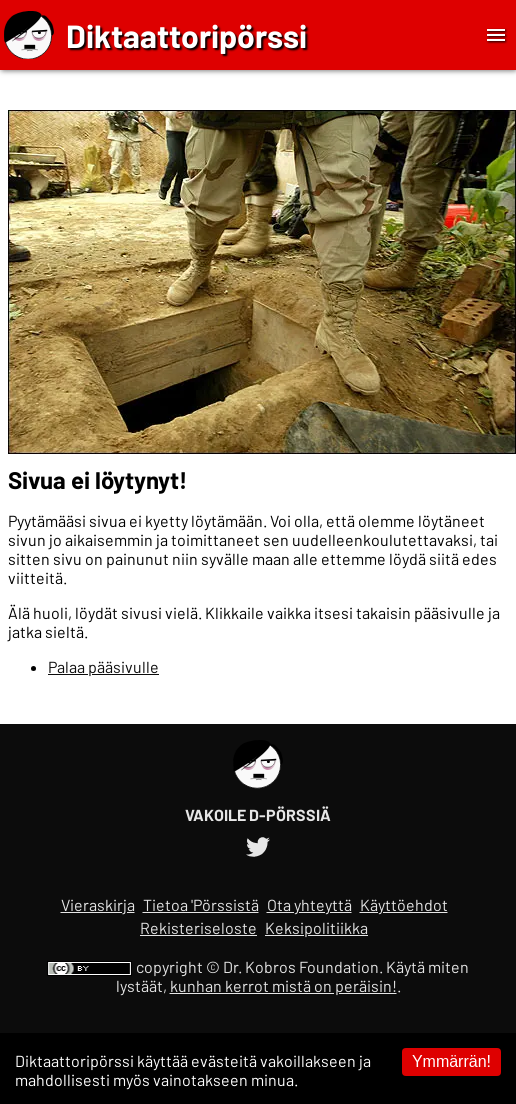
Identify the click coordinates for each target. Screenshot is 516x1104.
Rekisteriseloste (198, 927)
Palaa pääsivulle (103, 666)
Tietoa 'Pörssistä (201, 904)
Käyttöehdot (404, 904)
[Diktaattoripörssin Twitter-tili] (258, 843)
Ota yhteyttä (309, 904)
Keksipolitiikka (316, 927)
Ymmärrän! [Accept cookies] (451, 1061)
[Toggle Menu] (496, 35)
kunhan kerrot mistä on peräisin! (283, 985)
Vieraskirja (98, 904)
